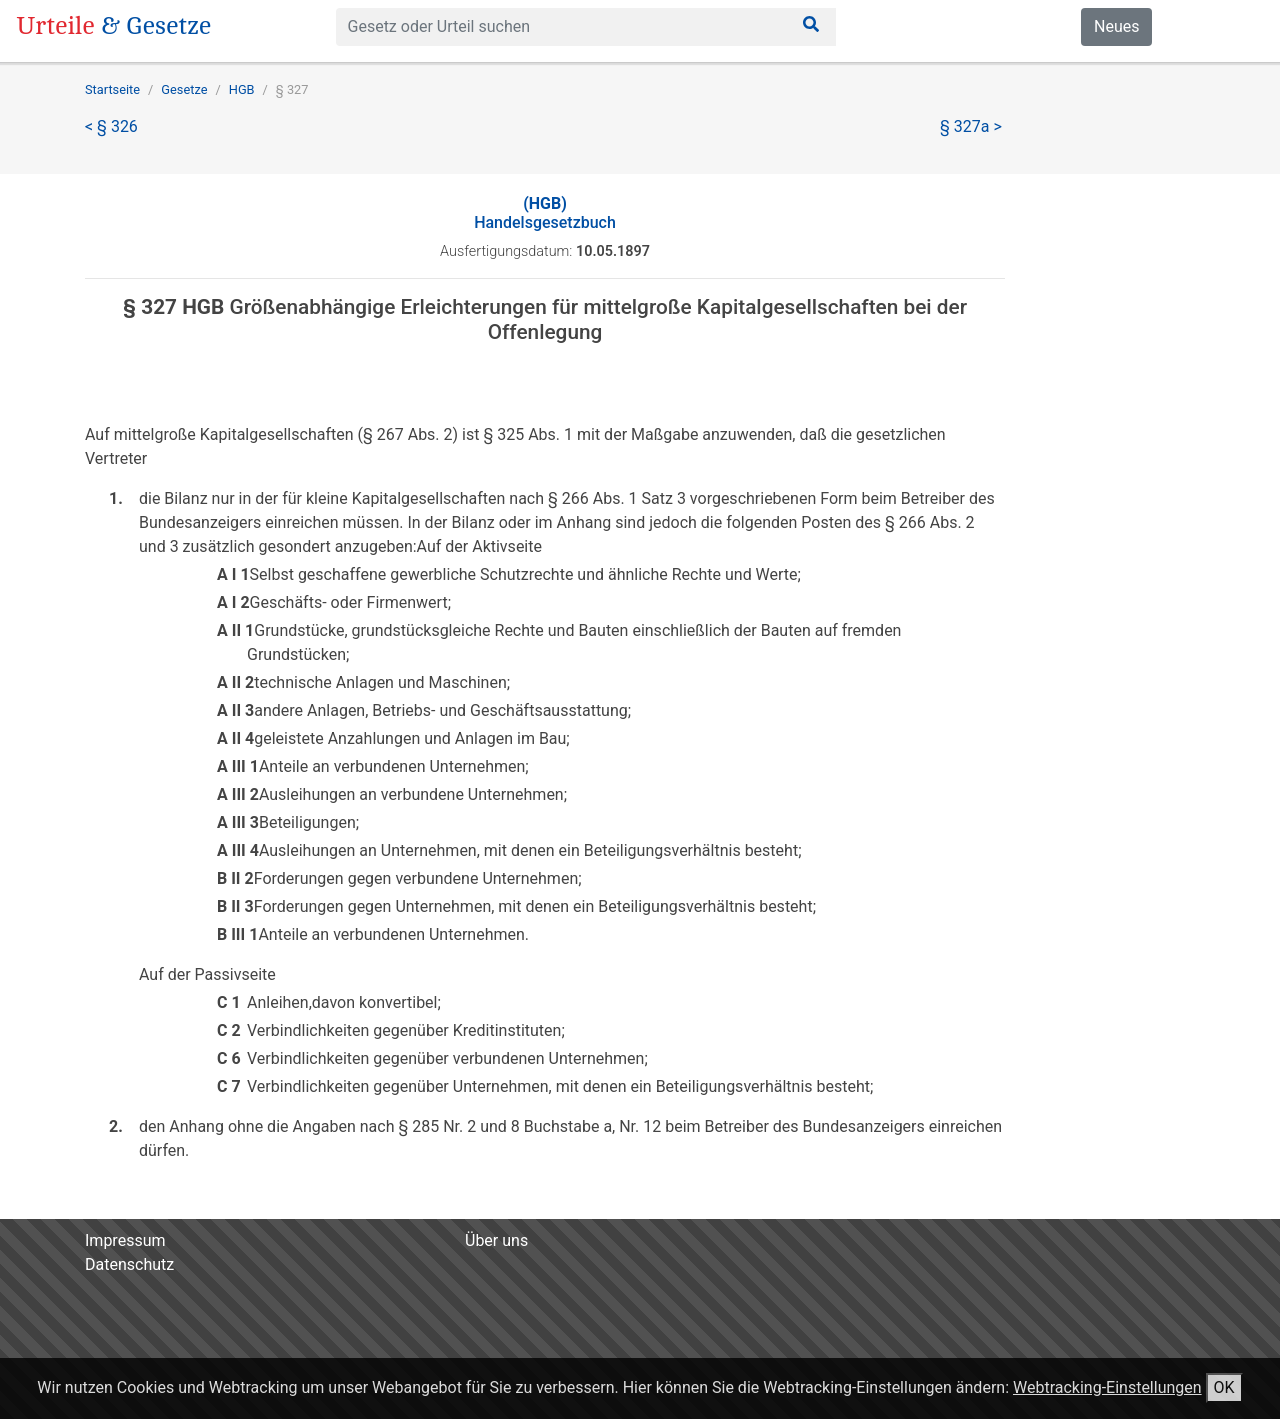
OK (1224, 1387)
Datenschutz (129, 1264)
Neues (1116, 26)
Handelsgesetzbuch (545, 213)
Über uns (496, 1240)
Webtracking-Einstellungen (1107, 1387)
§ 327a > (971, 126)
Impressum (125, 1240)
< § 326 (111, 126)
